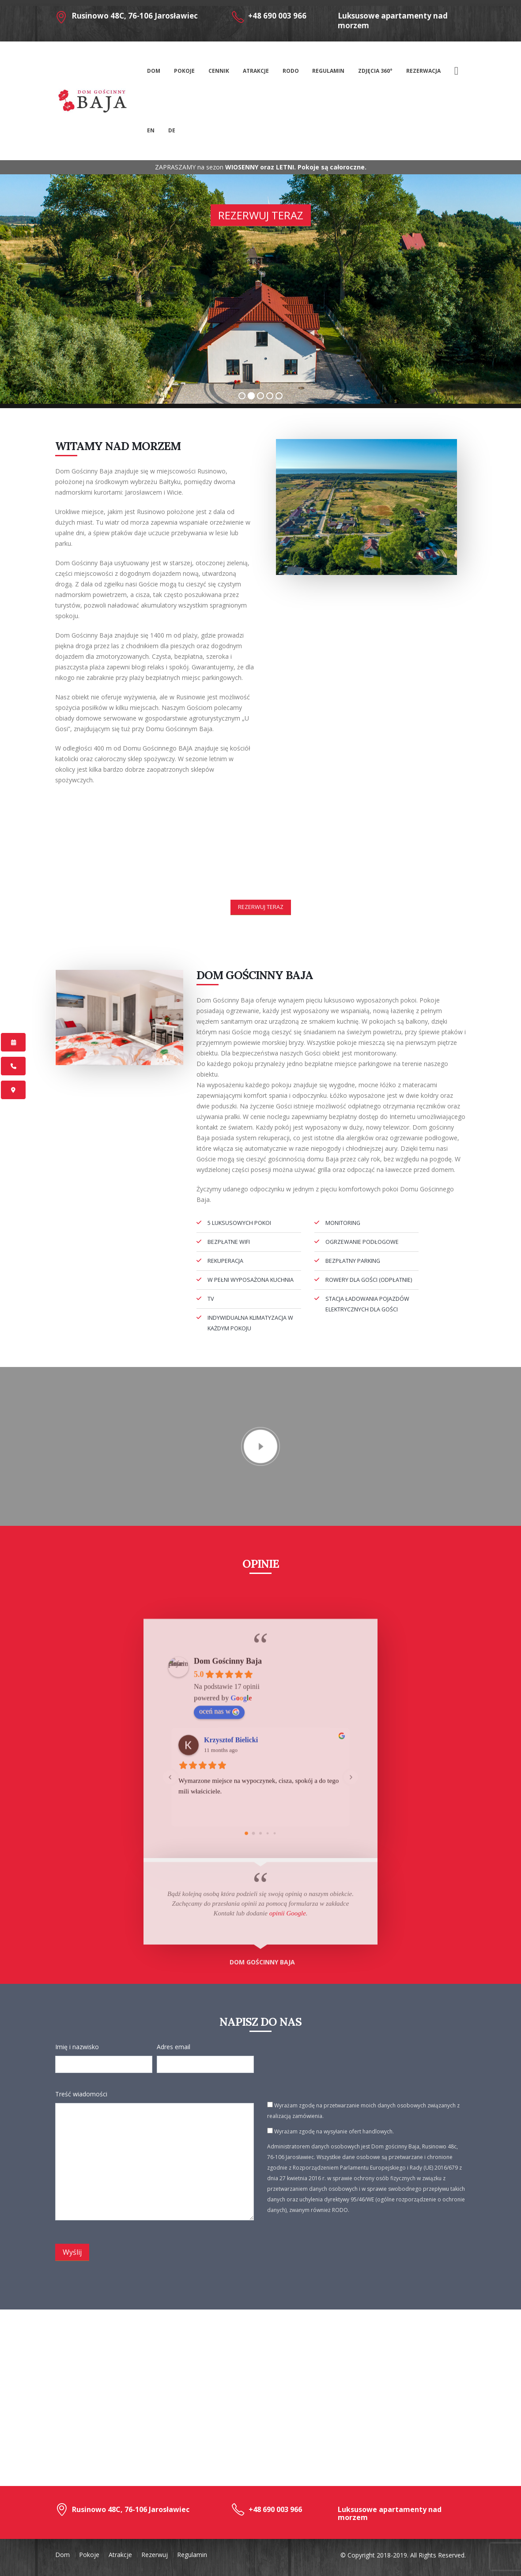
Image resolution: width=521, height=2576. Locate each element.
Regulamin (328, 71)
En (151, 130)
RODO (291, 71)
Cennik (218, 71)
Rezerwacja (423, 71)
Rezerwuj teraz (260, 215)
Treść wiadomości (81, 2094)
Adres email (173, 2047)
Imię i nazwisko (77, 2047)
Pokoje (184, 71)
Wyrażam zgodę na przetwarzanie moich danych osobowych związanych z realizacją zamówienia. (363, 2111)
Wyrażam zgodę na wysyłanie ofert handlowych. (330, 2131)
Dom (153, 71)
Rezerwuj (154, 2554)
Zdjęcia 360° (375, 71)
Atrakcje (256, 71)
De (171, 130)
